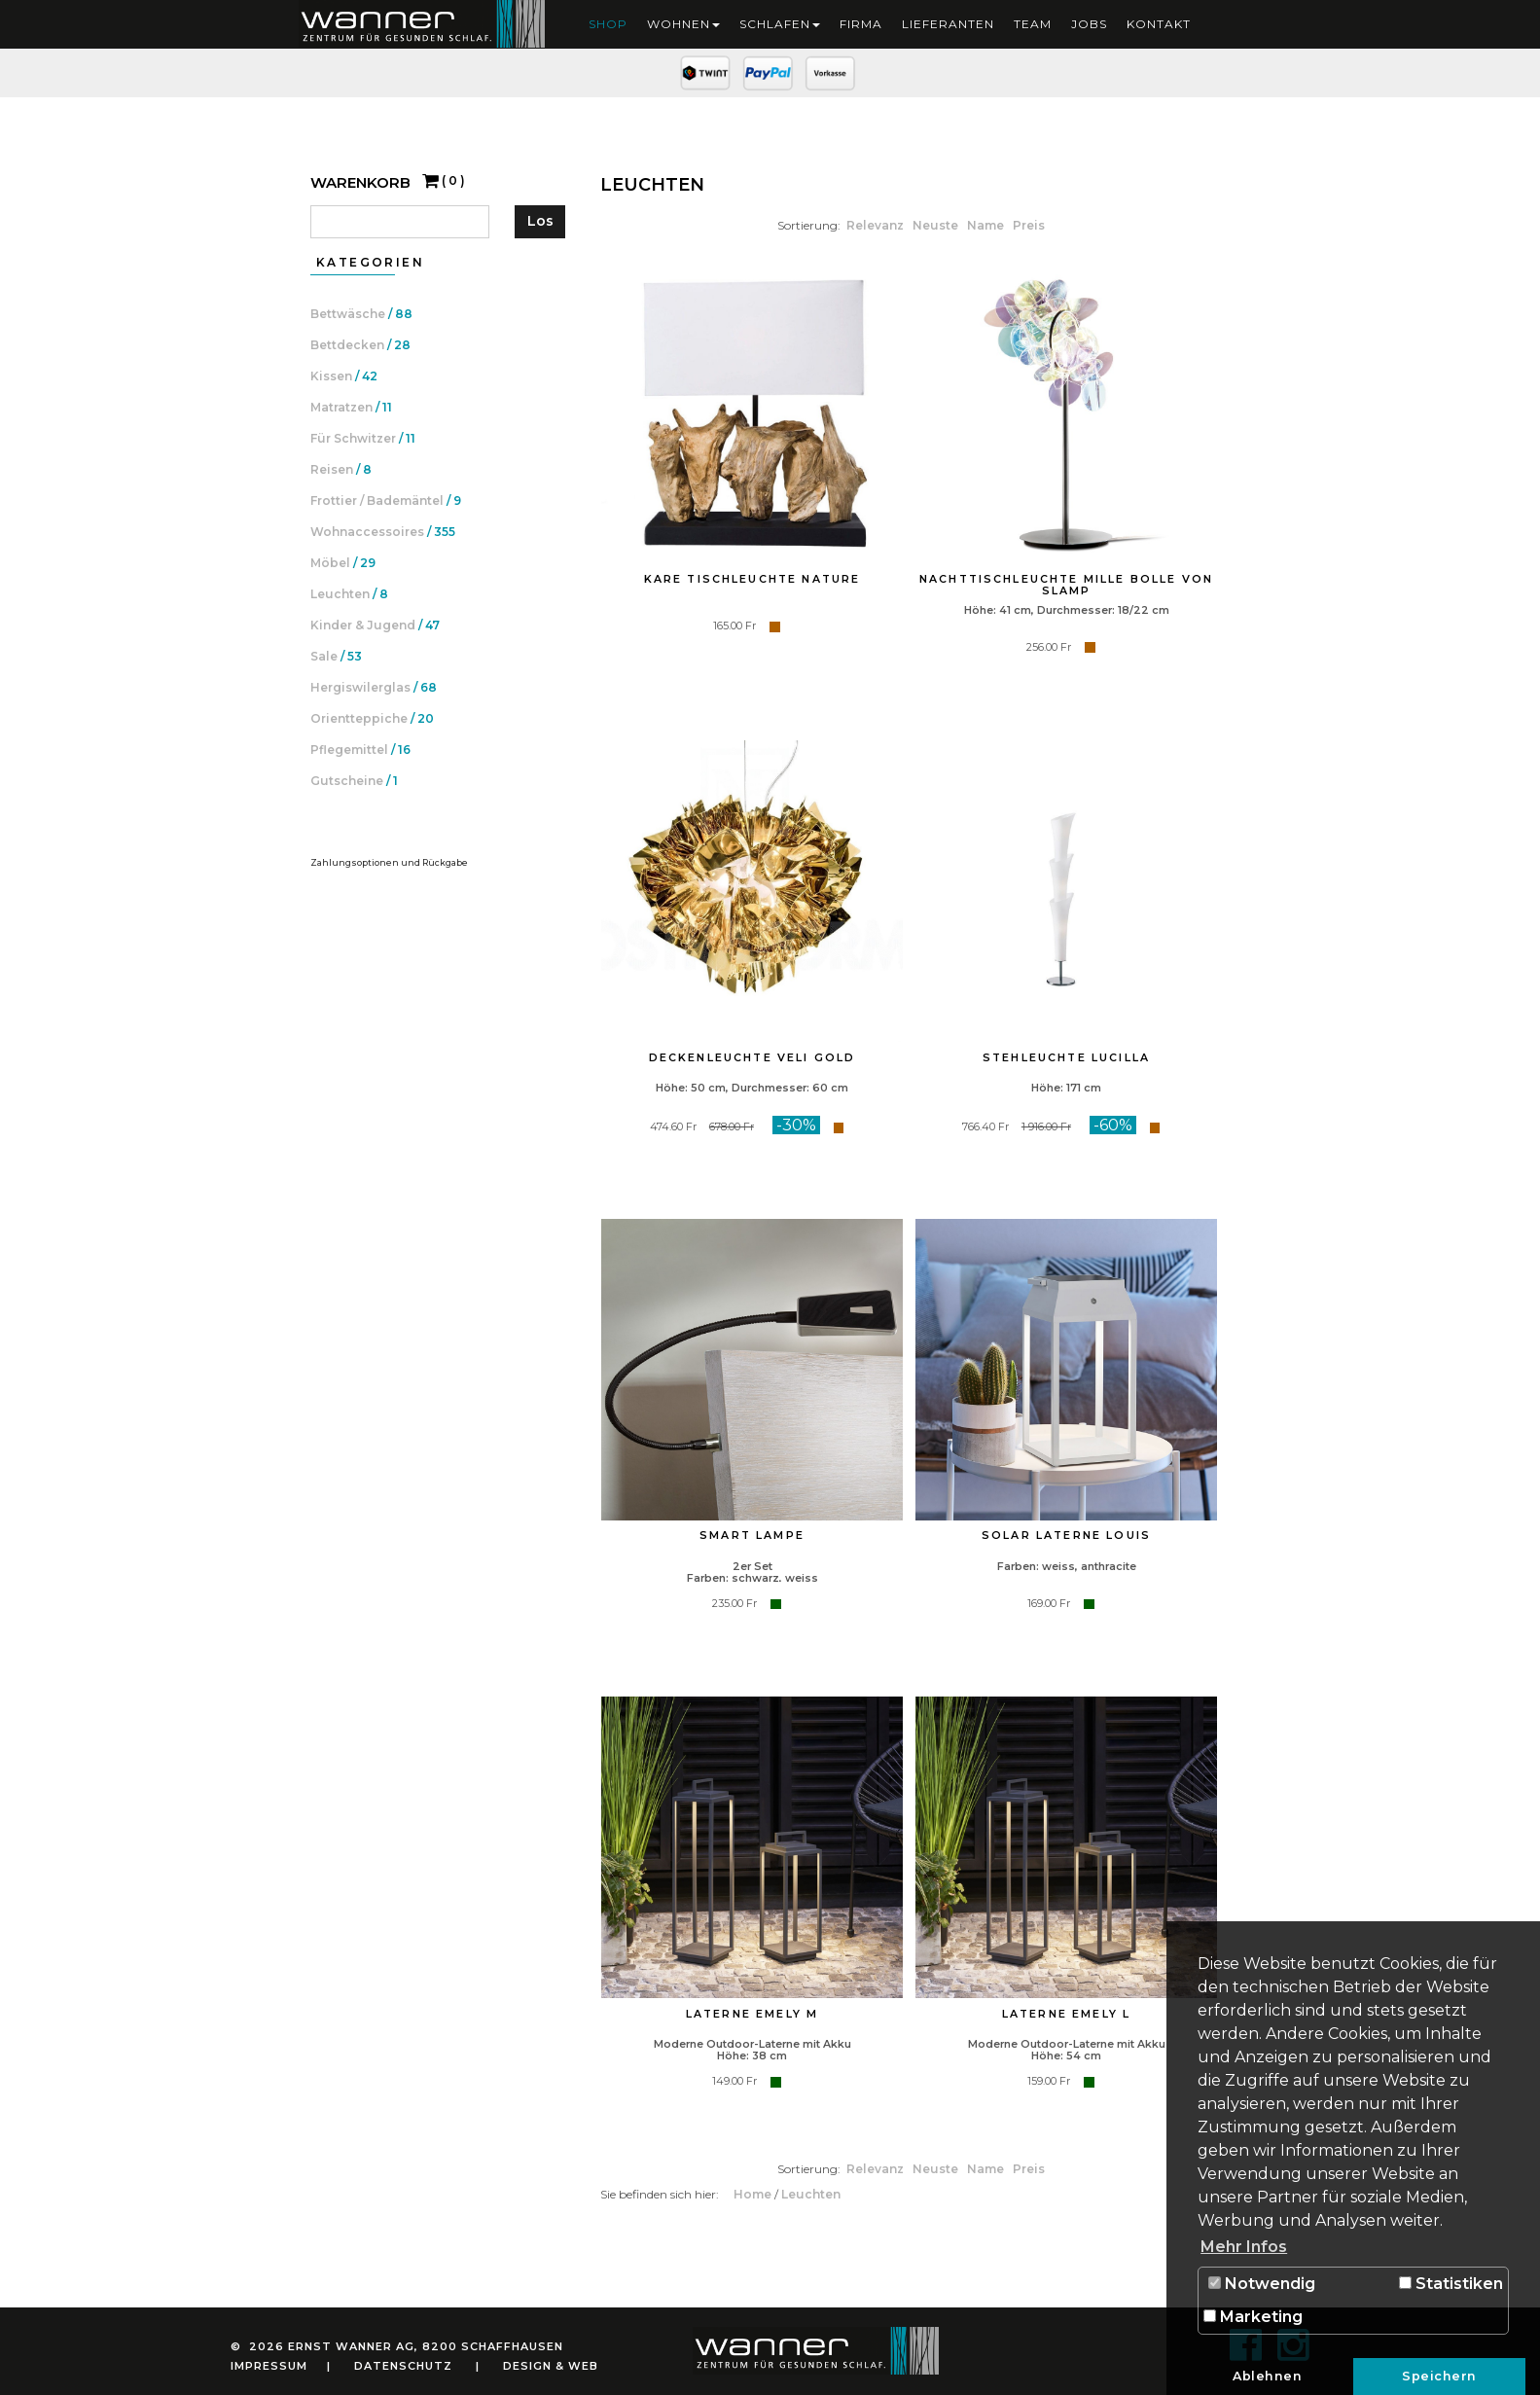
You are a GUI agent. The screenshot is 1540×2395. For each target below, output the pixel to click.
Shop (608, 24)
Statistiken (1451, 2283)
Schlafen (779, 24)
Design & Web (550, 2366)
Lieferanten (948, 24)
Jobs (1089, 24)
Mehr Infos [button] (1243, 2246)
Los (540, 221)
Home (754, 2194)
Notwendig (1261, 2283)
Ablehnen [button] (1267, 2376)
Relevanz (876, 225)
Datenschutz (403, 2366)
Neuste (937, 225)
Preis (1029, 225)
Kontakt (1159, 24)
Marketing (1253, 2316)
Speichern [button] (1439, 2376)
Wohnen (683, 24)
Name (987, 225)
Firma (861, 24)
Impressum (269, 2366)
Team (1033, 24)
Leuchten (811, 2194)
